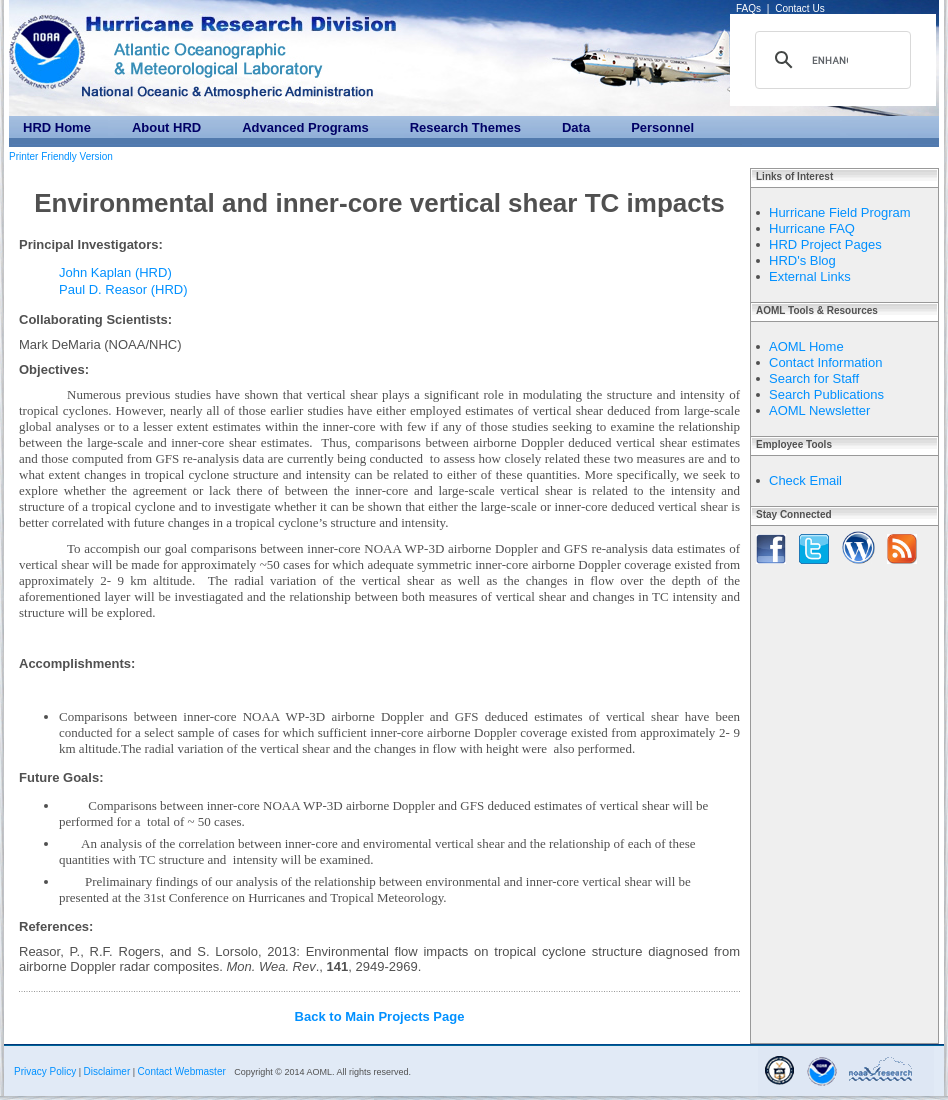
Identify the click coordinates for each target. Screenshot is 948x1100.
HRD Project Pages (825, 244)
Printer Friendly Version (61, 156)
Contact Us (799, 8)
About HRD (166, 127)
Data (576, 127)
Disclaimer (107, 1071)
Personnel (662, 127)
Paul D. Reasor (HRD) (123, 289)
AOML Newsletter (819, 410)
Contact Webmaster (182, 1071)
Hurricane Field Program (840, 212)
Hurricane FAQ (812, 228)
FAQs (748, 8)
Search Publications (826, 394)
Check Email (805, 480)
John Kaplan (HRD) (115, 272)
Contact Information (825, 362)
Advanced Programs (305, 127)
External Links (810, 276)
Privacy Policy (45, 1071)
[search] (830, 60)
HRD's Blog (802, 260)
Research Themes (465, 127)
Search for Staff (814, 378)
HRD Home (57, 127)
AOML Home (806, 346)
